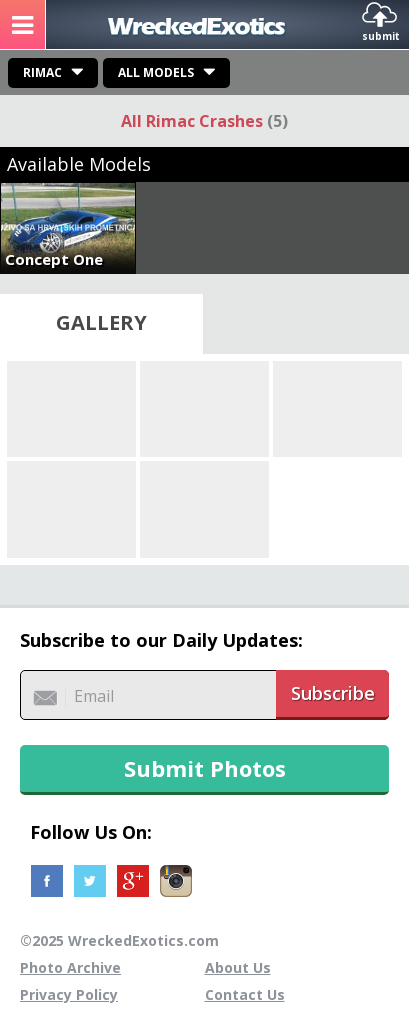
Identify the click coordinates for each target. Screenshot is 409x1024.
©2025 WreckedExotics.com (119, 940)
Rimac (42, 72)
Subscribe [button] (333, 693)
